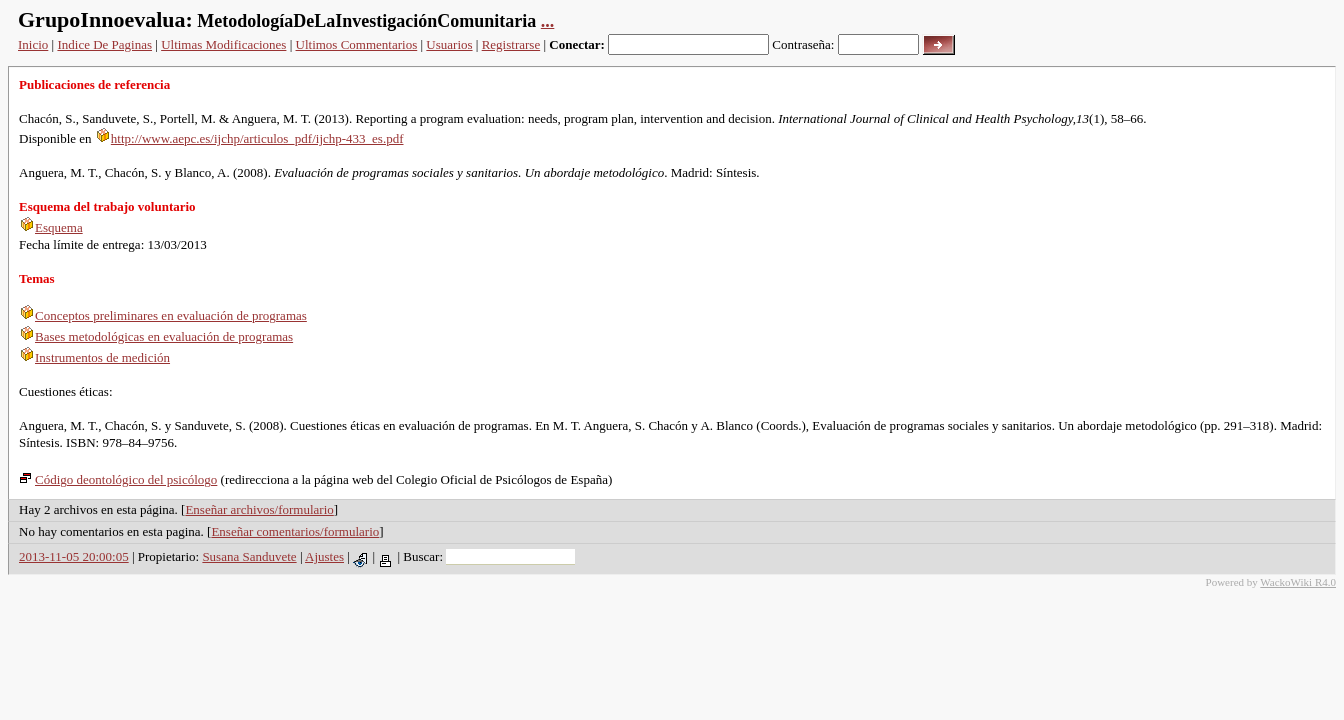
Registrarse (511, 44)
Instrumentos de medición (94, 357)
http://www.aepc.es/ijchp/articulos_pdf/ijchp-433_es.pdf (249, 138)
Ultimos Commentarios (357, 44)
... (548, 21)
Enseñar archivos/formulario (259, 509)
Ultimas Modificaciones (223, 44)
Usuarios (449, 44)
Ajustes (324, 556)
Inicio (33, 44)
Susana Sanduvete (249, 556)
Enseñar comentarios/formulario (295, 531)
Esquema (51, 227)
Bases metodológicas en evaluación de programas (156, 336)
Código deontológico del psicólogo (118, 479)
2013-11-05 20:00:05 (74, 556)
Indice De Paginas (104, 44)
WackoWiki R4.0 (1298, 582)
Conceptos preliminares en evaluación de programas (163, 315)
